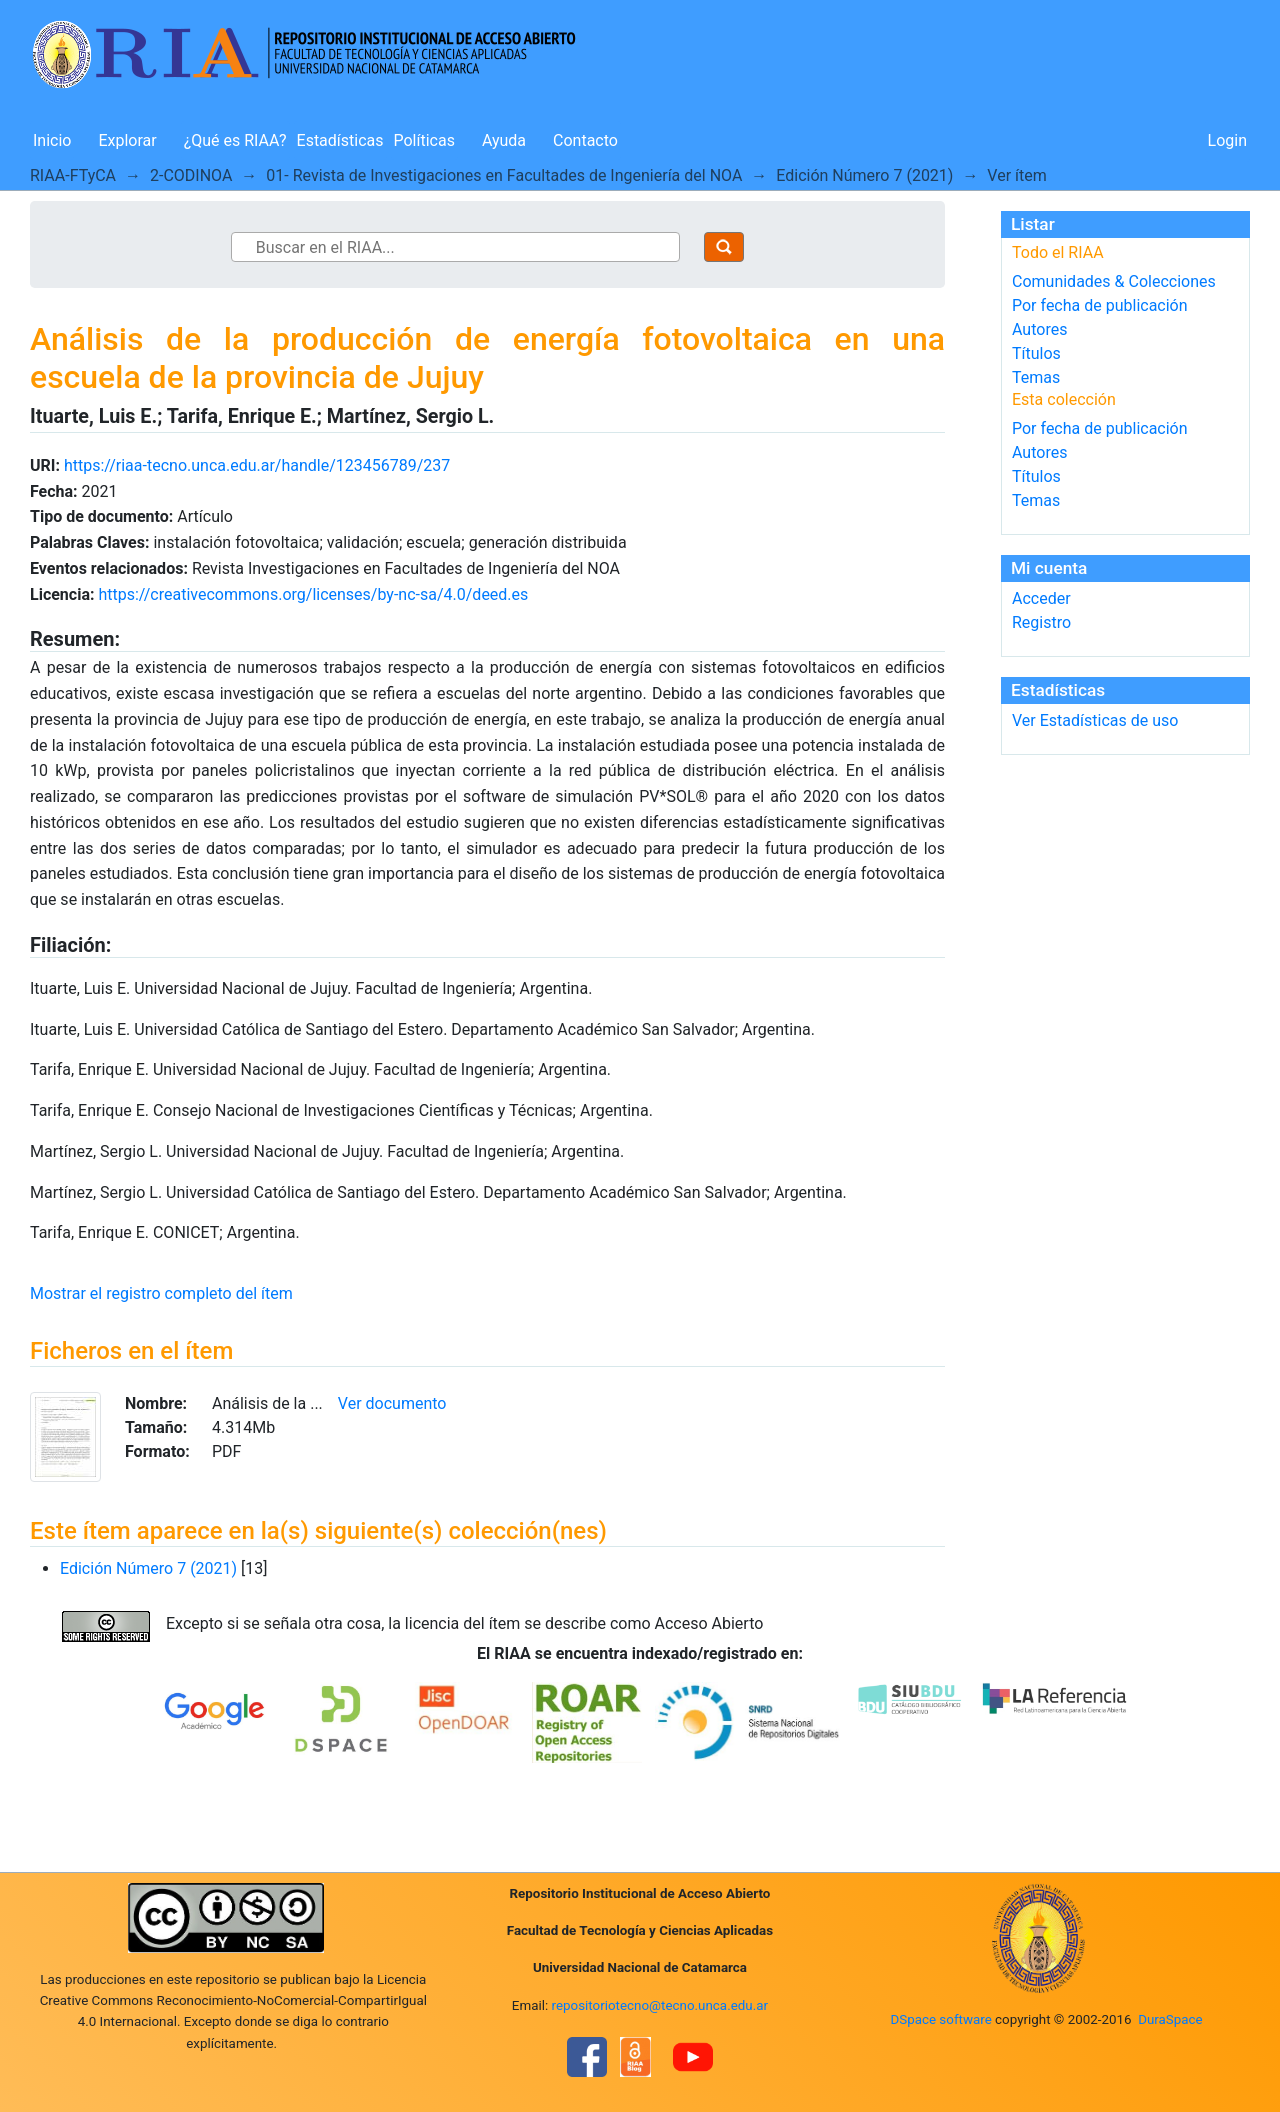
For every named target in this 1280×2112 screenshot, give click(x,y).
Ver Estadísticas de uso (1095, 720)
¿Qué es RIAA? (235, 140)
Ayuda (504, 140)
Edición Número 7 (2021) (864, 175)
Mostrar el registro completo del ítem (161, 1293)
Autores (1039, 329)
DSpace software (940, 2019)
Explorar (127, 140)
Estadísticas (340, 140)
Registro (1041, 622)
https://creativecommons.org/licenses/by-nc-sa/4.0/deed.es (313, 594)
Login (1227, 140)
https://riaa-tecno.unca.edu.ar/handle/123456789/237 (257, 465)
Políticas (424, 140)
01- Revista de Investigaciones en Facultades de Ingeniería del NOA (504, 175)
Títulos (1036, 353)
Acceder (1041, 598)
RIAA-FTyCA (73, 175)
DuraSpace (1170, 2019)
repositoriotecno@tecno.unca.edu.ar (660, 2005)
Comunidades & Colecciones (1114, 281)
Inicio (52, 140)
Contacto (585, 140)
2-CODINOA (191, 175)
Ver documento (392, 1403)
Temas (1036, 377)
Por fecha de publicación (1100, 305)
